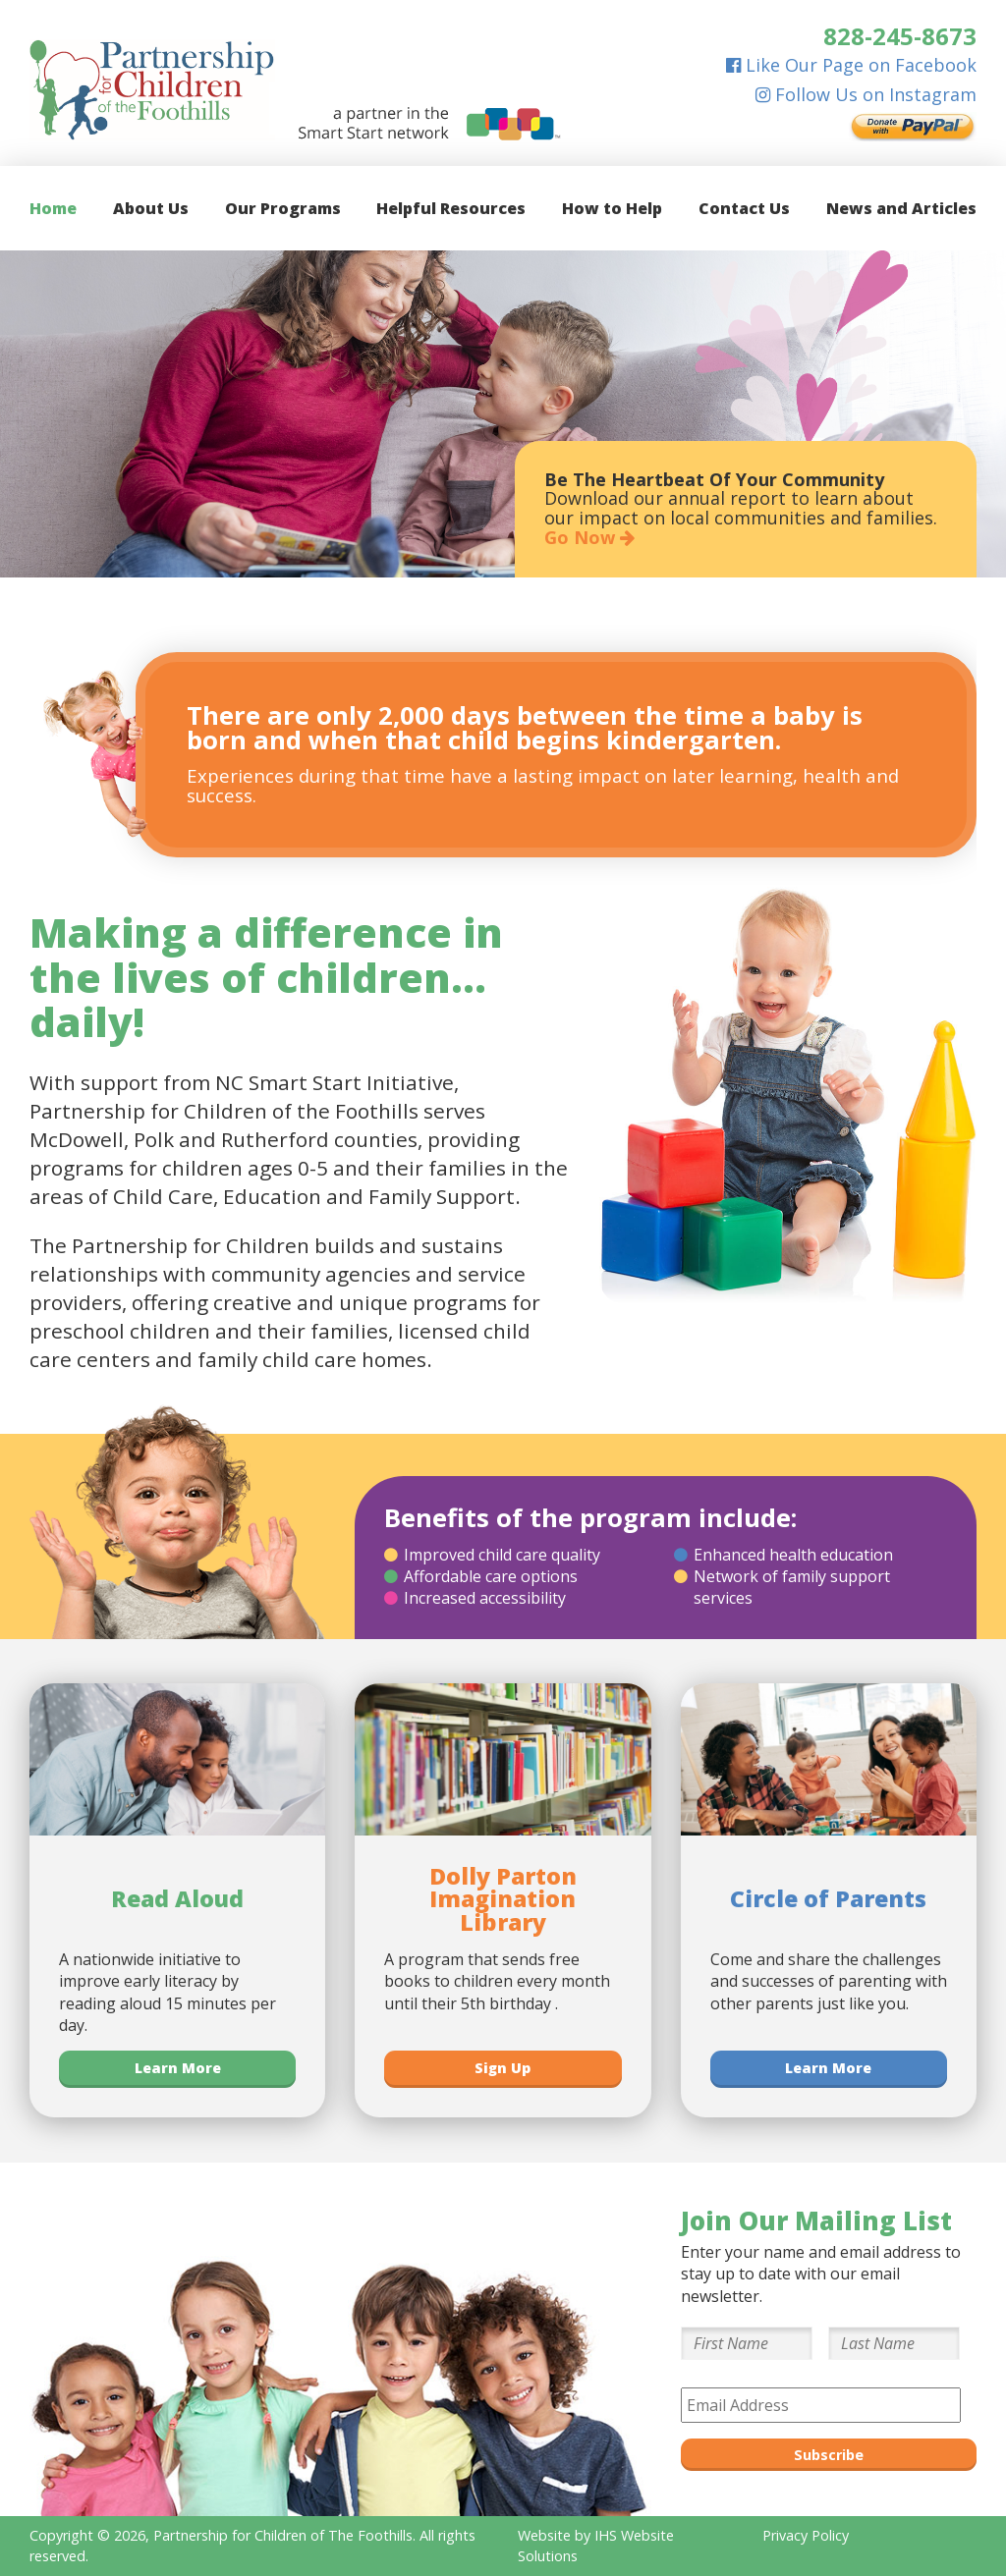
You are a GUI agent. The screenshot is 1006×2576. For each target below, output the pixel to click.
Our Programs (283, 208)
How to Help (612, 208)
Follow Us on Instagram (866, 94)
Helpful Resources (451, 208)
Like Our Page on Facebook (851, 65)
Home (53, 208)
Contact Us (744, 208)
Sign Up (503, 2067)
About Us (151, 208)
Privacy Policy (805, 2535)
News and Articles (901, 208)
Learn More (178, 2067)
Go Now (589, 537)
